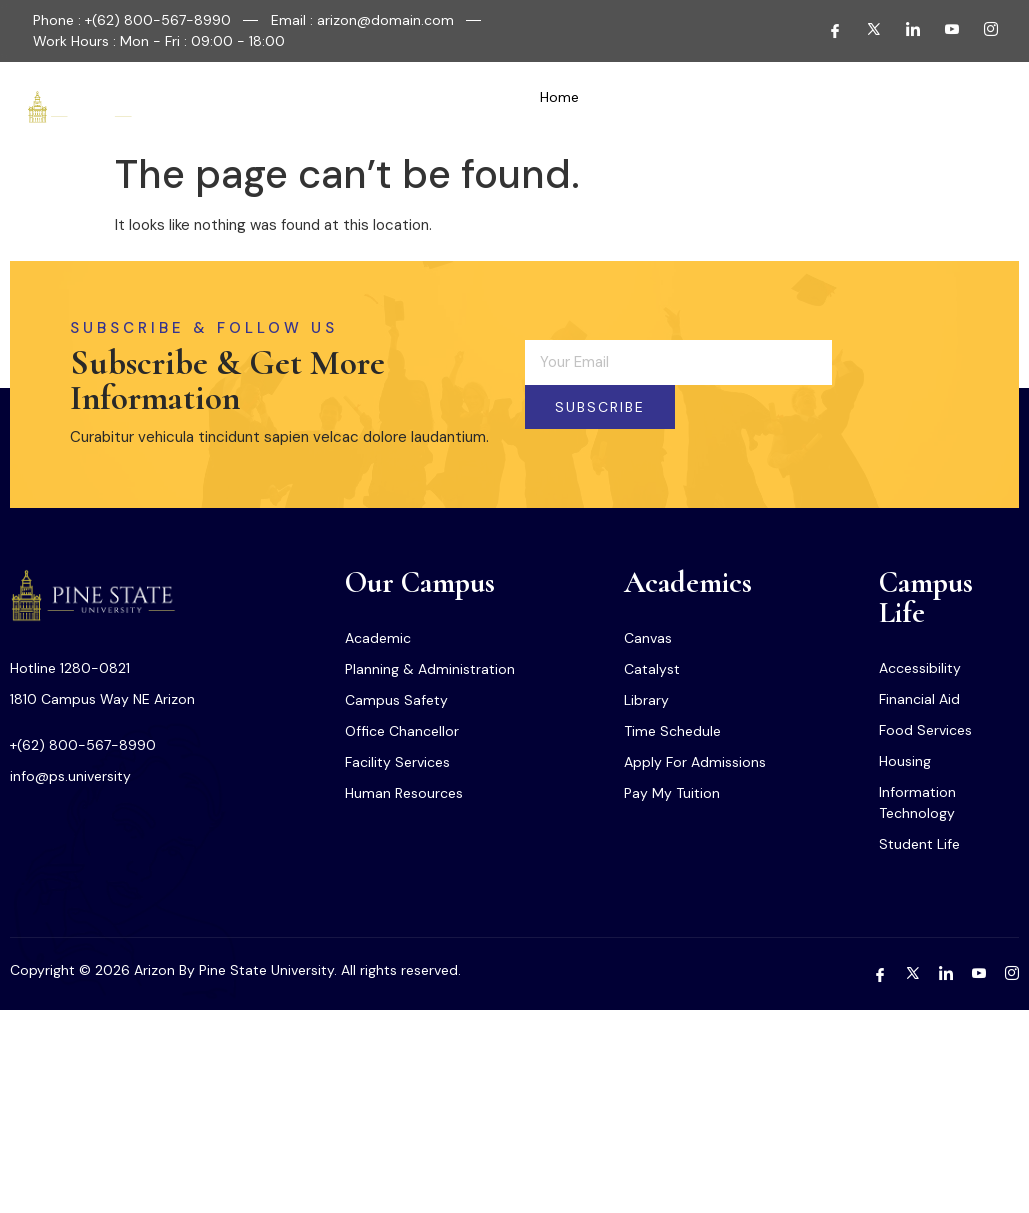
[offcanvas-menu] (983, 107)
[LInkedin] (905, 31)
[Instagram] (983, 31)
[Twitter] (866, 31)
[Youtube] (944, 31)
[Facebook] (827, 31)
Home (559, 97)
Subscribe (600, 407)
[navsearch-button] (936, 107)
